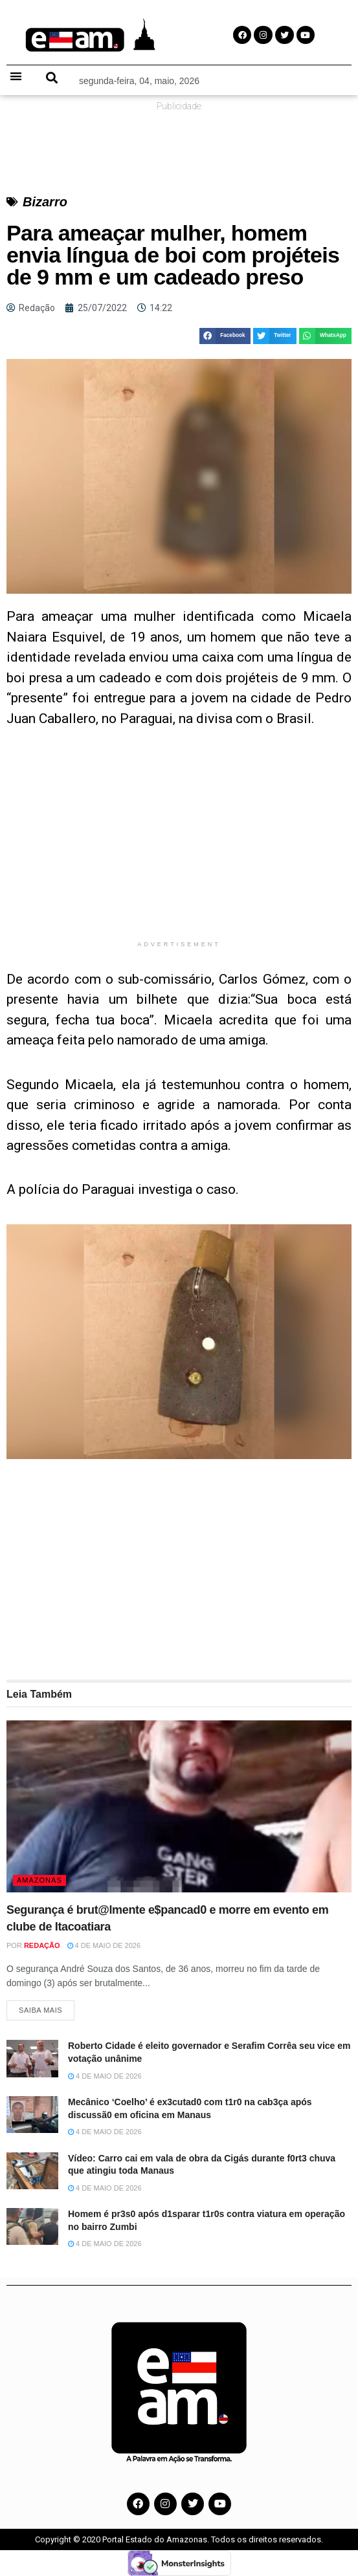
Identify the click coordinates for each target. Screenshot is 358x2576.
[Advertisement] (179, 843)
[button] (15, 76)
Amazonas (39, 1880)
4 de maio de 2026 (104, 1945)
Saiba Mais (40, 2010)
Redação (42, 1945)
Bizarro (45, 202)
